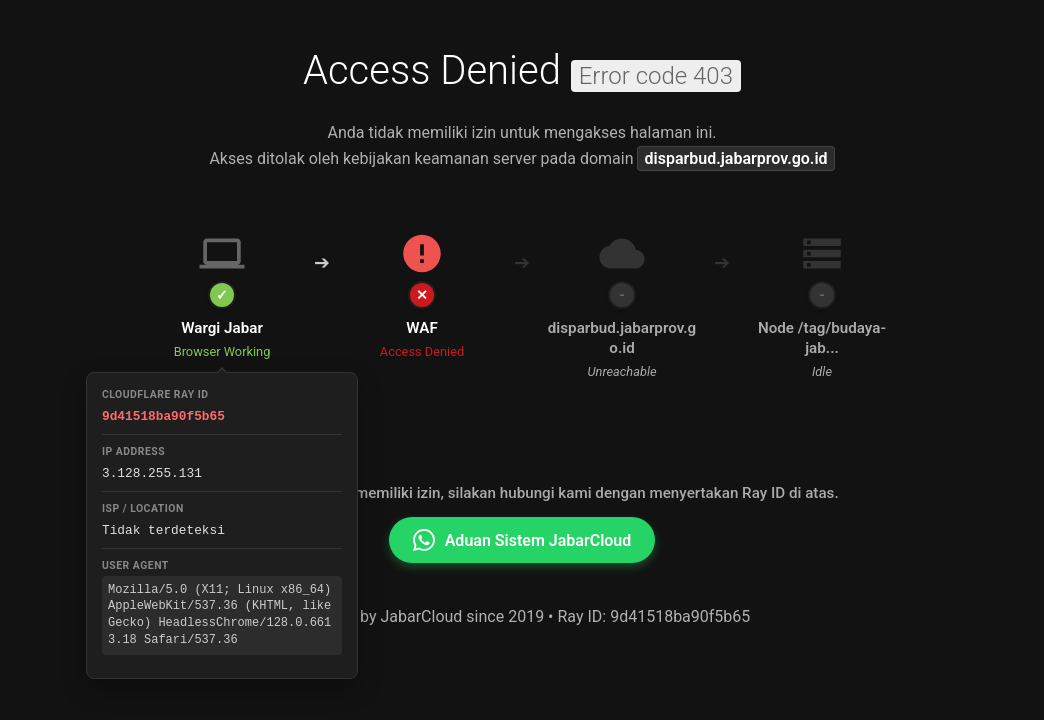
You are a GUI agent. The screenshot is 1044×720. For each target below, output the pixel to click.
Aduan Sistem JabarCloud (522, 540)
